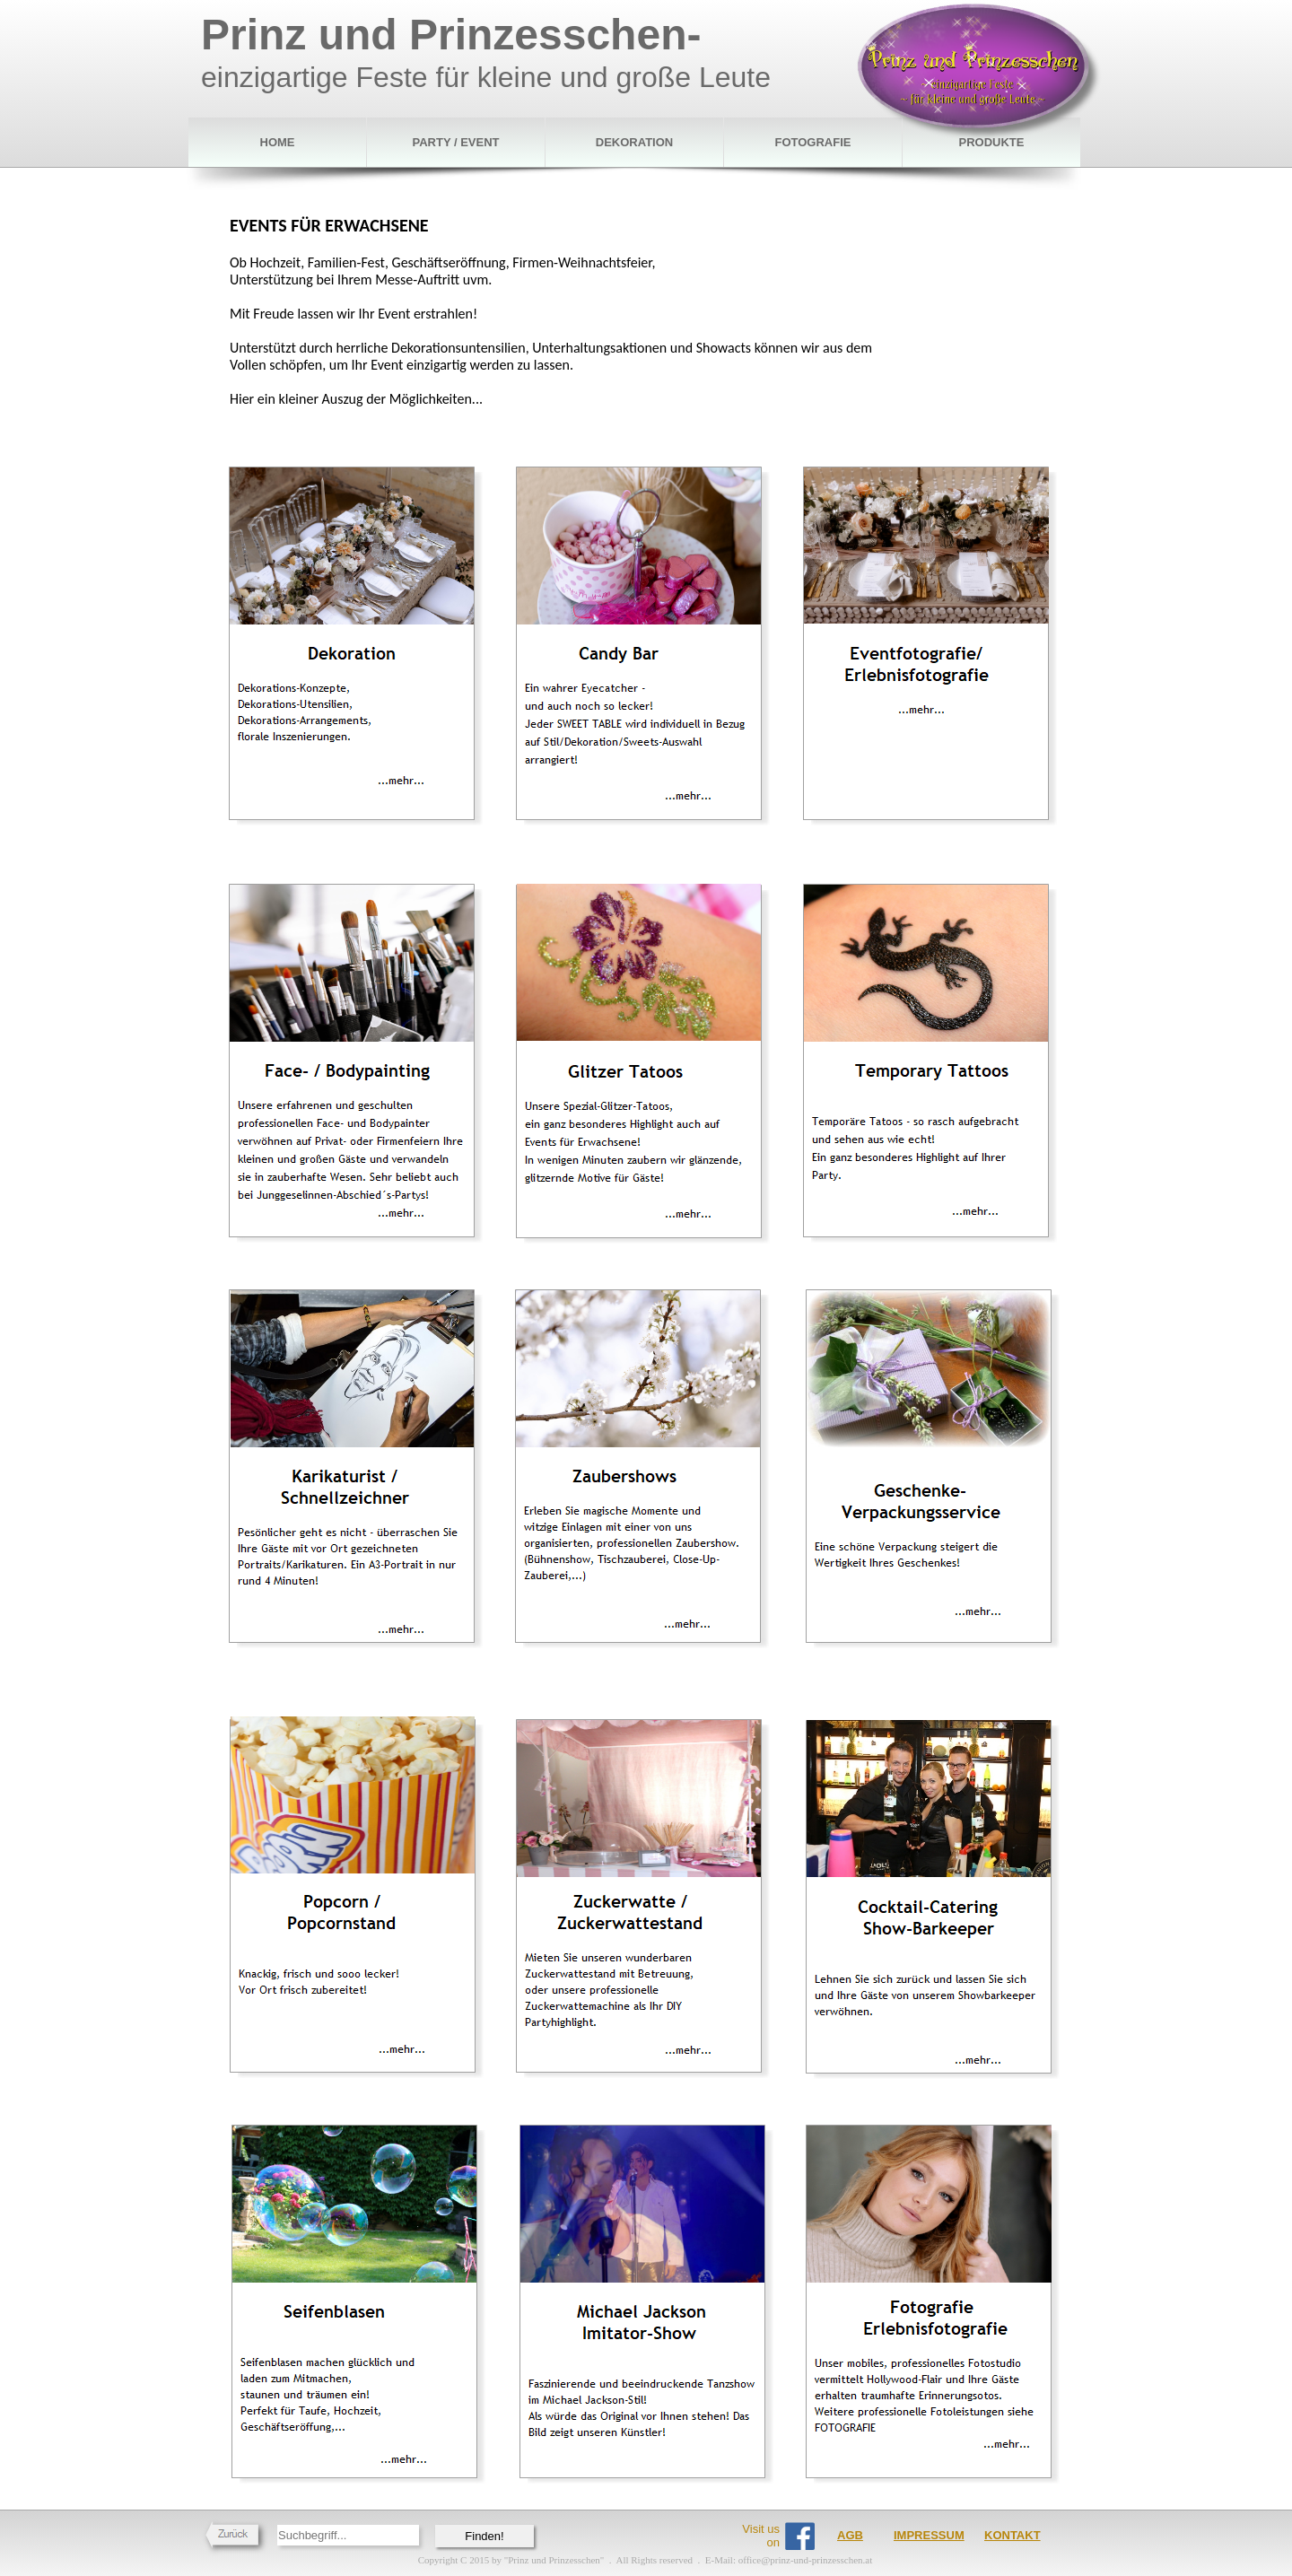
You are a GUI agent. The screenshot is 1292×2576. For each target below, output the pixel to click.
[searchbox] (348, 2535)
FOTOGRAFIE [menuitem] (813, 142)
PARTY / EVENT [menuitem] (455, 142)
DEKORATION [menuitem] (634, 142)
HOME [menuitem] (277, 142)
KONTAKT (1012, 2535)
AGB (850, 2535)
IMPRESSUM (929, 2535)
